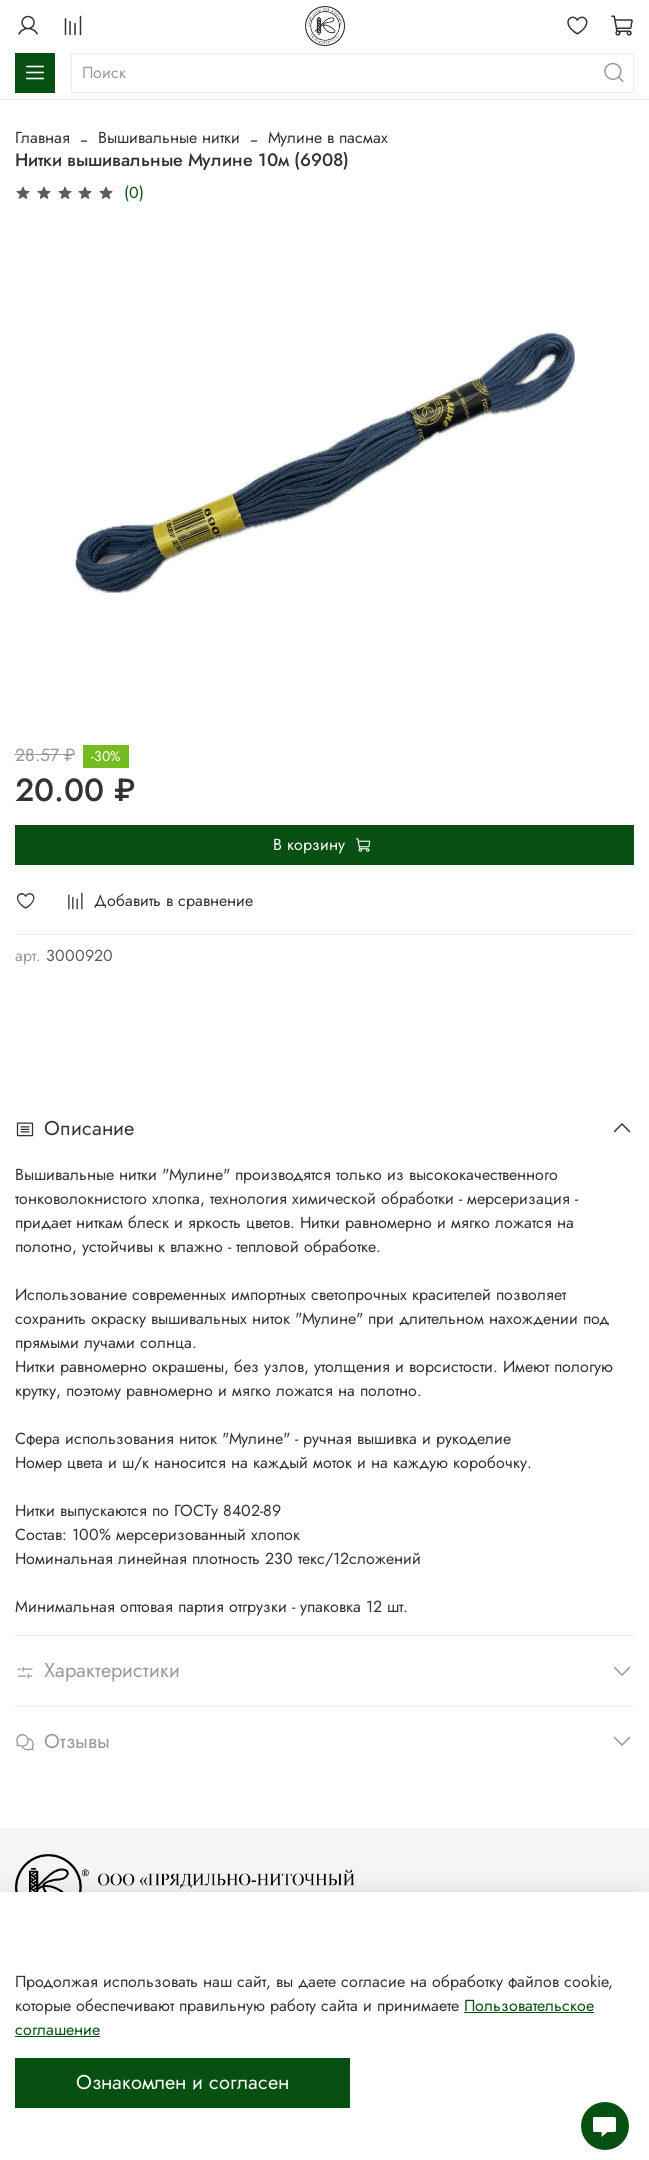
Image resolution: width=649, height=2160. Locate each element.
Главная (42, 137)
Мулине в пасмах (328, 137)
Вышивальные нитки (169, 137)
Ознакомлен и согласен (182, 2082)
